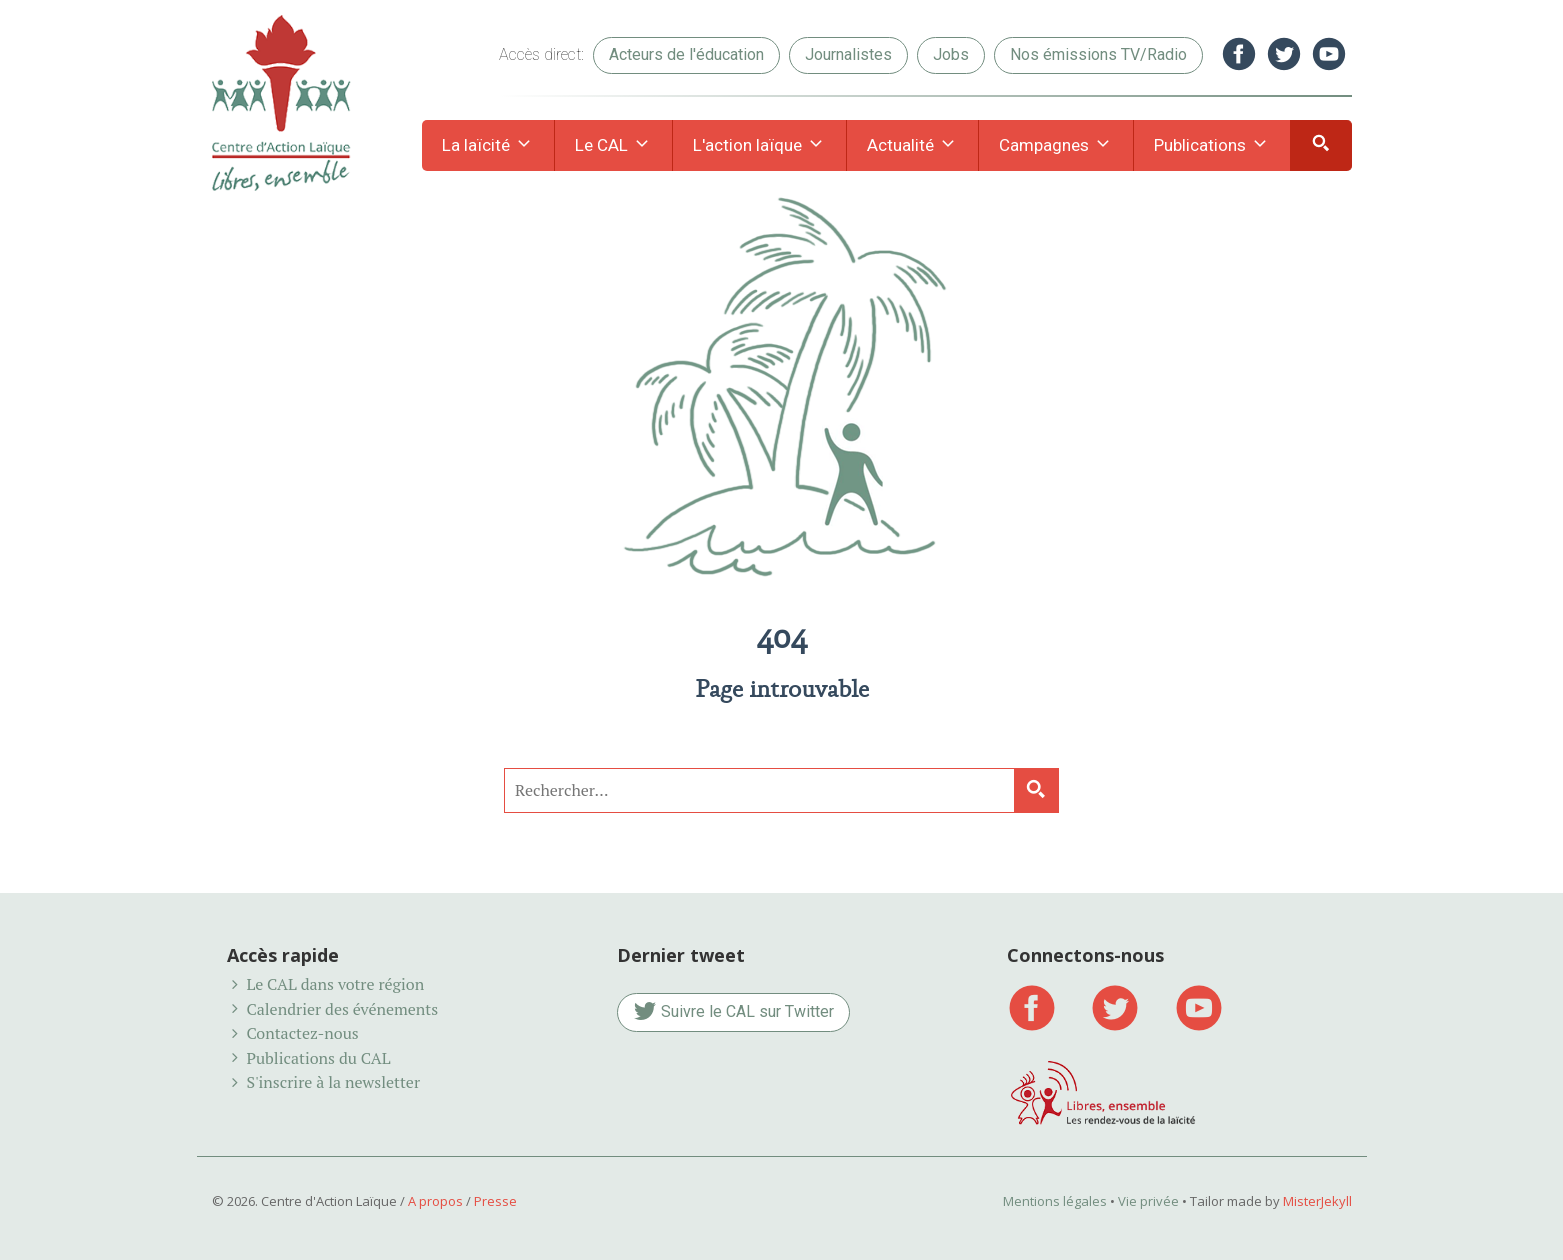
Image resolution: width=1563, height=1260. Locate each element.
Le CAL (613, 146)
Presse (495, 1201)
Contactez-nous (302, 1033)
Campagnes (1056, 146)
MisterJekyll (1317, 1201)
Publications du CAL (318, 1058)
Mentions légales (1055, 1201)
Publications (1212, 146)
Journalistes (848, 54)
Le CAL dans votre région (335, 984)
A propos (435, 1201)
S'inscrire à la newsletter (333, 1082)
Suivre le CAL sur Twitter (733, 1012)
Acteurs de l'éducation (686, 54)
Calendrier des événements (342, 1009)
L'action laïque (759, 146)
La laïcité (488, 146)
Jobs (951, 54)
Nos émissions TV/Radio (1098, 54)
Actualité (912, 146)
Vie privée (1148, 1201)
